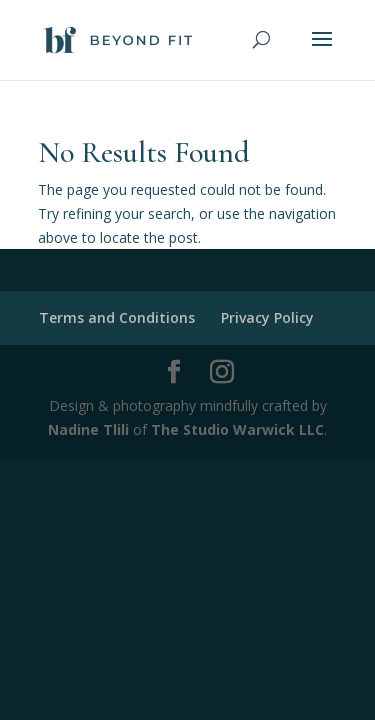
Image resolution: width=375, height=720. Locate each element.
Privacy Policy (267, 317)
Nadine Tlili (88, 429)
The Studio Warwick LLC (237, 429)
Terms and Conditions (117, 317)
